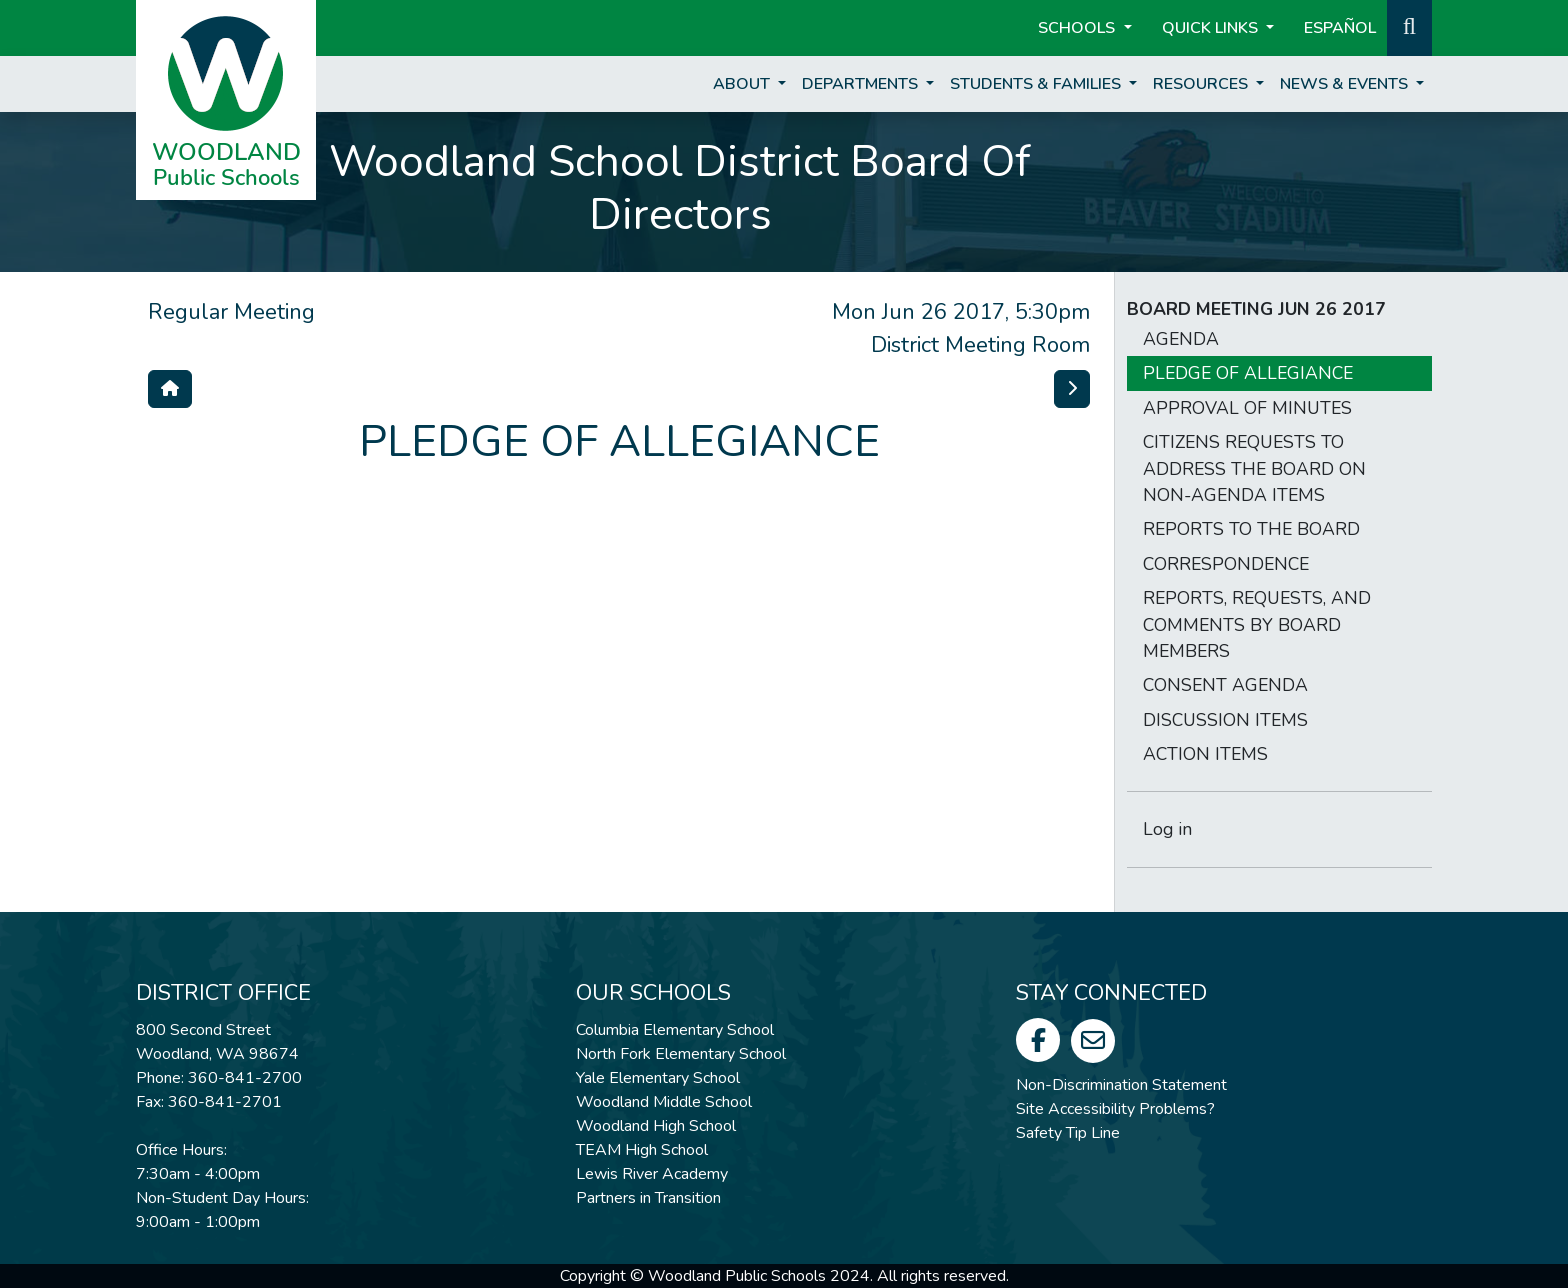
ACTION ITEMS (1205, 754)
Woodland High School (656, 1126)
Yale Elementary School (658, 1078)
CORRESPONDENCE (1226, 564)
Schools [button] (1078, 28)
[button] (1409, 26)
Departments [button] (862, 84)
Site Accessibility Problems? (1115, 1109)
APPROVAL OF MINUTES (1247, 408)
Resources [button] (1202, 84)
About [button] (743, 84)
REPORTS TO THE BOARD (1251, 529)
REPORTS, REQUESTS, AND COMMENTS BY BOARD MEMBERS (1257, 624)
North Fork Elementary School (681, 1054)
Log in (1167, 829)
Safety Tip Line (1068, 1133)
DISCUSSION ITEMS (1225, 720)
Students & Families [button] (1037, 84)
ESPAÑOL (1340, 28)
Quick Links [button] (1212, 28)
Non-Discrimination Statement (1121, 1085)
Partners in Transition (648, 1198)
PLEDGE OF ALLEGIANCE (1248, 373)
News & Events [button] (1346, 84)
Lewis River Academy (652, 1174)
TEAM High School (642, 1150)
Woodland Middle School (664, 1102)
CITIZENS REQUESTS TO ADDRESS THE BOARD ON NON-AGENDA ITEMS (1254, 468)
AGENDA (1181, 339)
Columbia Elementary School (675, 1030)
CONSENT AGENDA (1225, 685)
